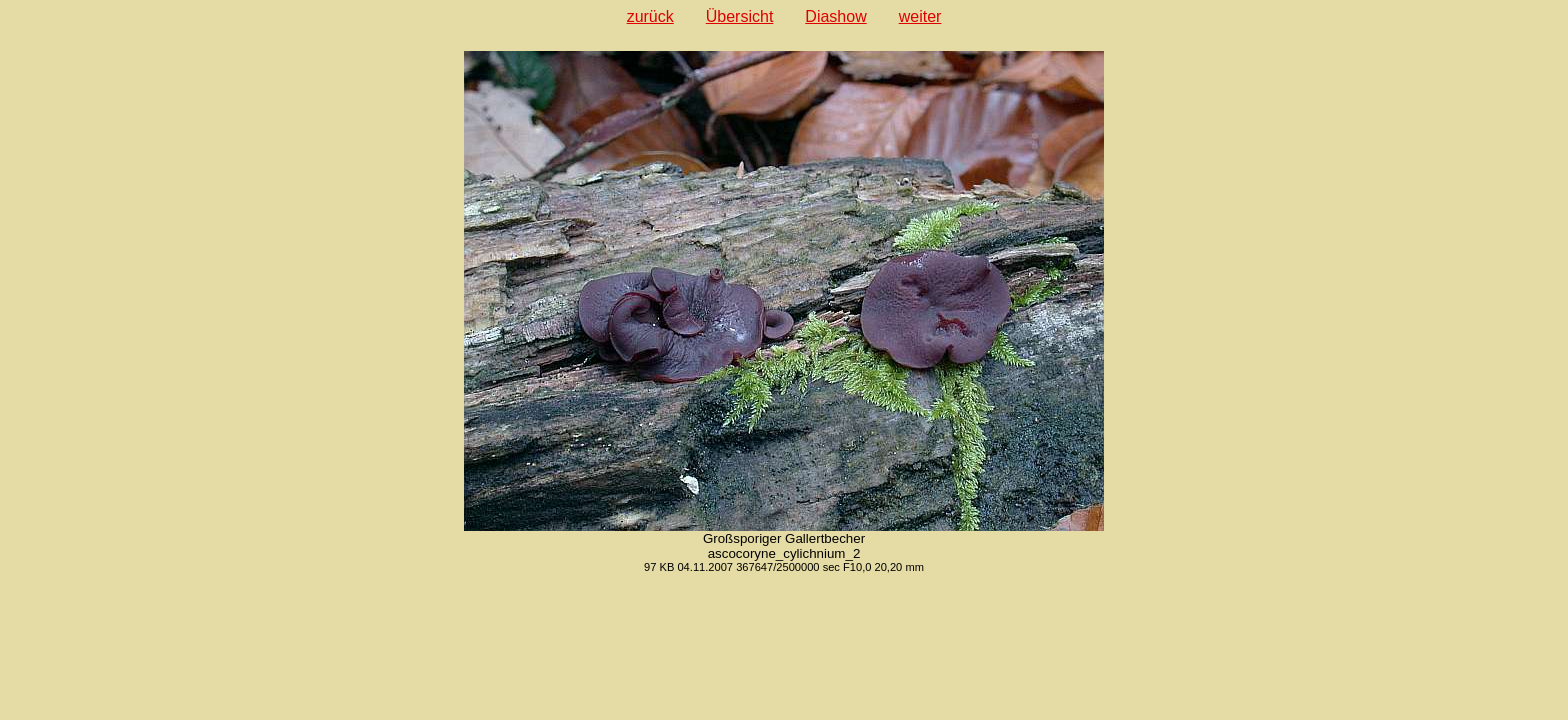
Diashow (835, 16)
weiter (920, 16)
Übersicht (740, 16)
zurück (650, 16)
